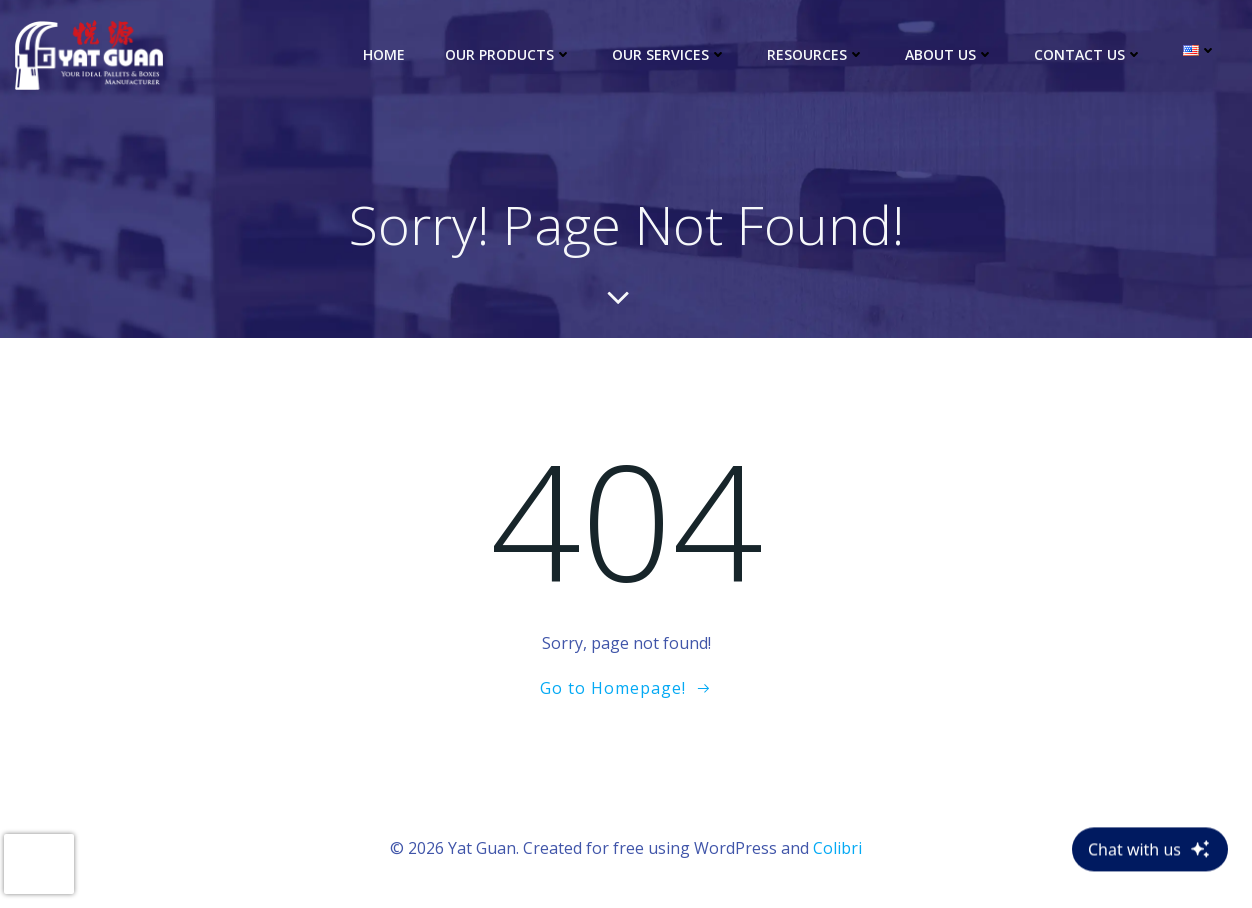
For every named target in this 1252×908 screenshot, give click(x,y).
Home (384, 54)
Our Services (669, 54)
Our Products (508, 54)
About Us (949, 54)
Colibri (837, 849)
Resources (816, 54)
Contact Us (1088, 54)
